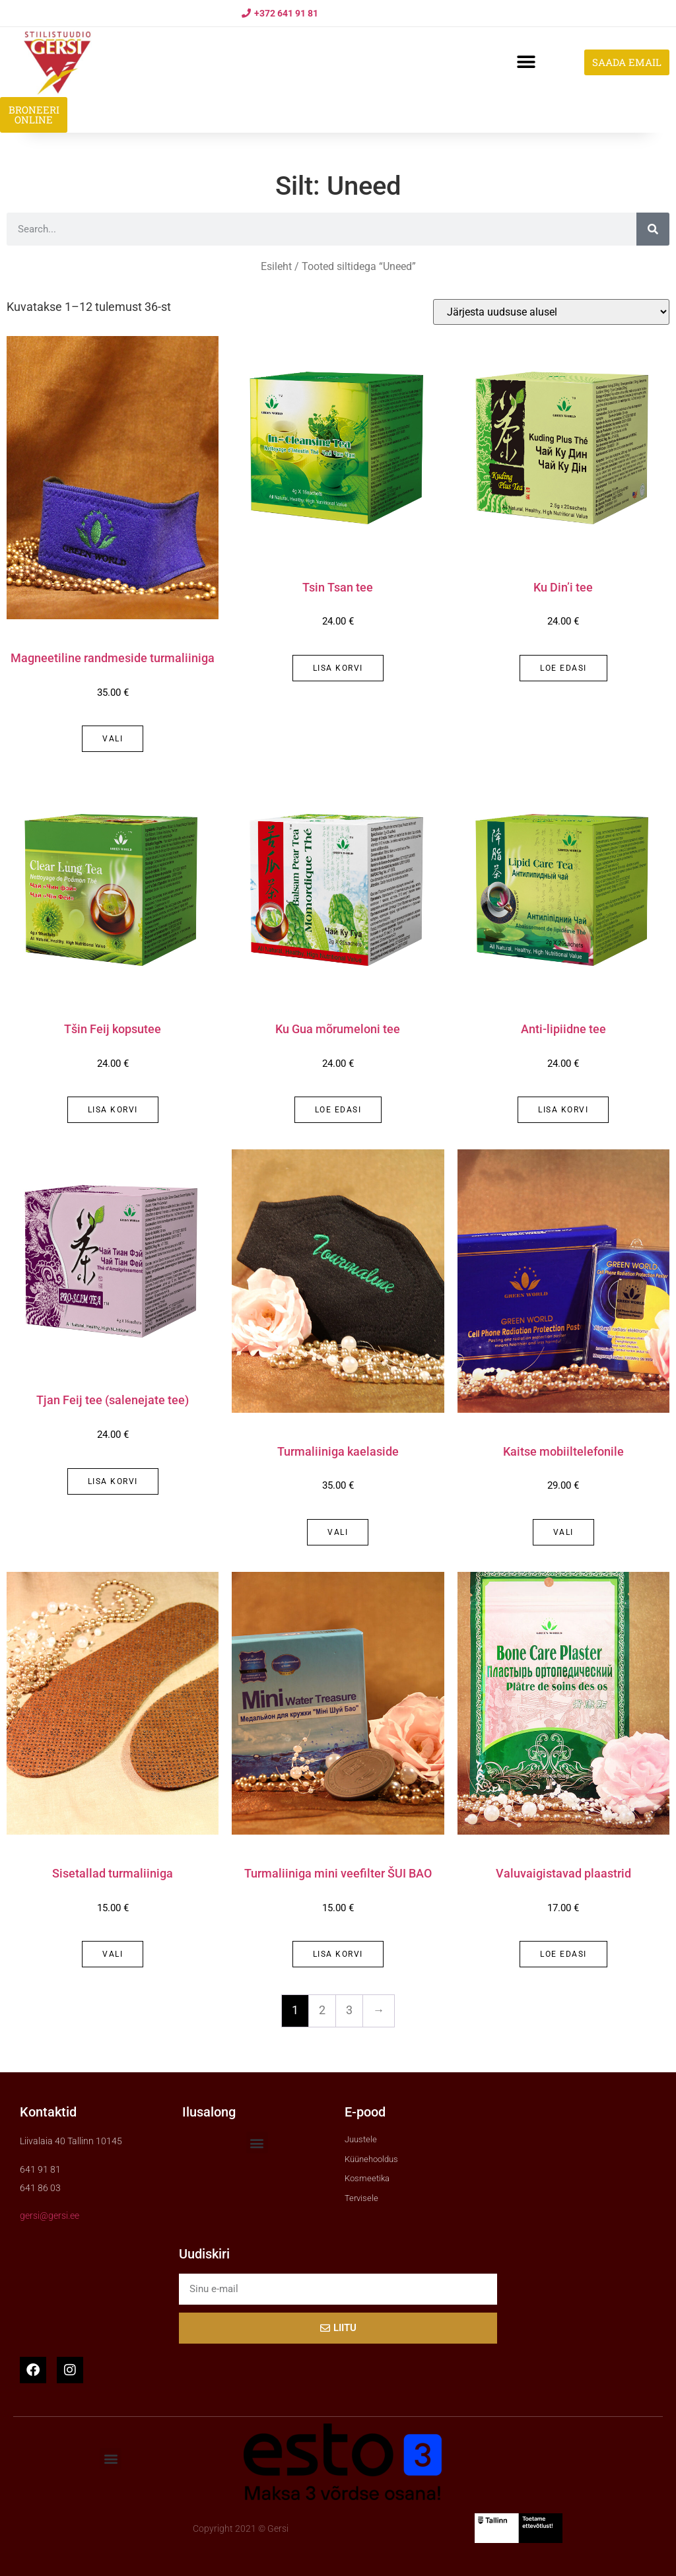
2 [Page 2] (322, 2010)
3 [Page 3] (349, 2010)
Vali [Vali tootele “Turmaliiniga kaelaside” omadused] (337, 1532)
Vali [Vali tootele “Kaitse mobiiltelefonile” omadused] (563, 1532)
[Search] (652, 229)
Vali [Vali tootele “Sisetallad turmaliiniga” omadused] (112, 1954)
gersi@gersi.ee (49, 2215)
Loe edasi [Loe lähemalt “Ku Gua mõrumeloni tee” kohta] (338, 1109)
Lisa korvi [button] (338, 668)
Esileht (276, 266)
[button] (526, 62)
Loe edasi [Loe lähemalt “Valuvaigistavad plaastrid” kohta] (563, 1954)
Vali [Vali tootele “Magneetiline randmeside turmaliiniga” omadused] (112, 738)
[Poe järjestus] (551, 312)
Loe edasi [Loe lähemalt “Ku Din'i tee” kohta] (563, 668)
